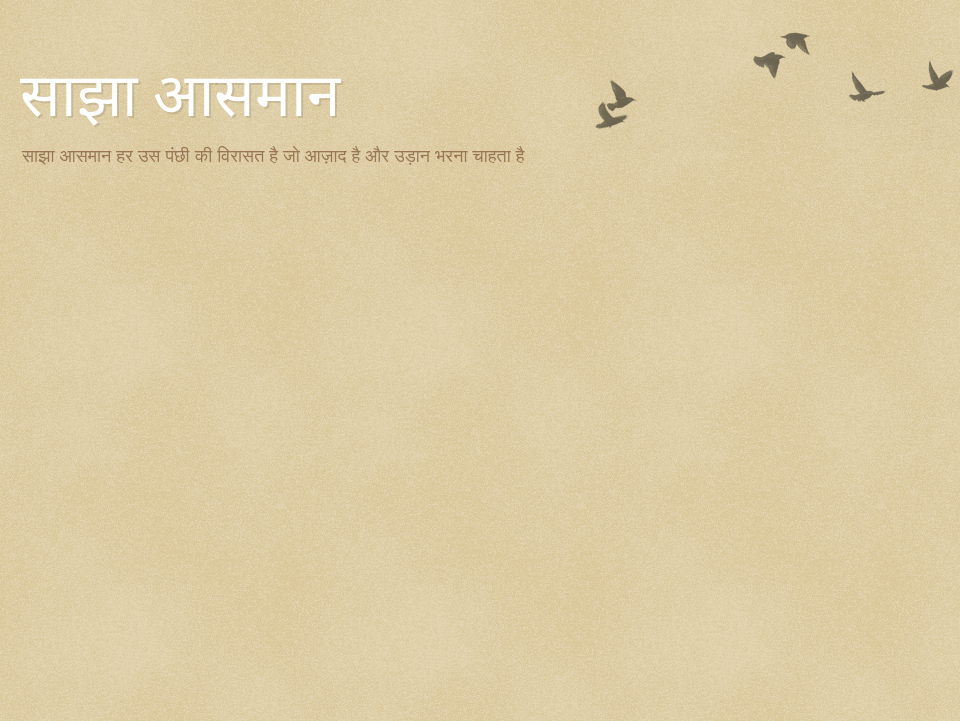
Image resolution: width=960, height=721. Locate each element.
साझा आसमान (180, 96)
